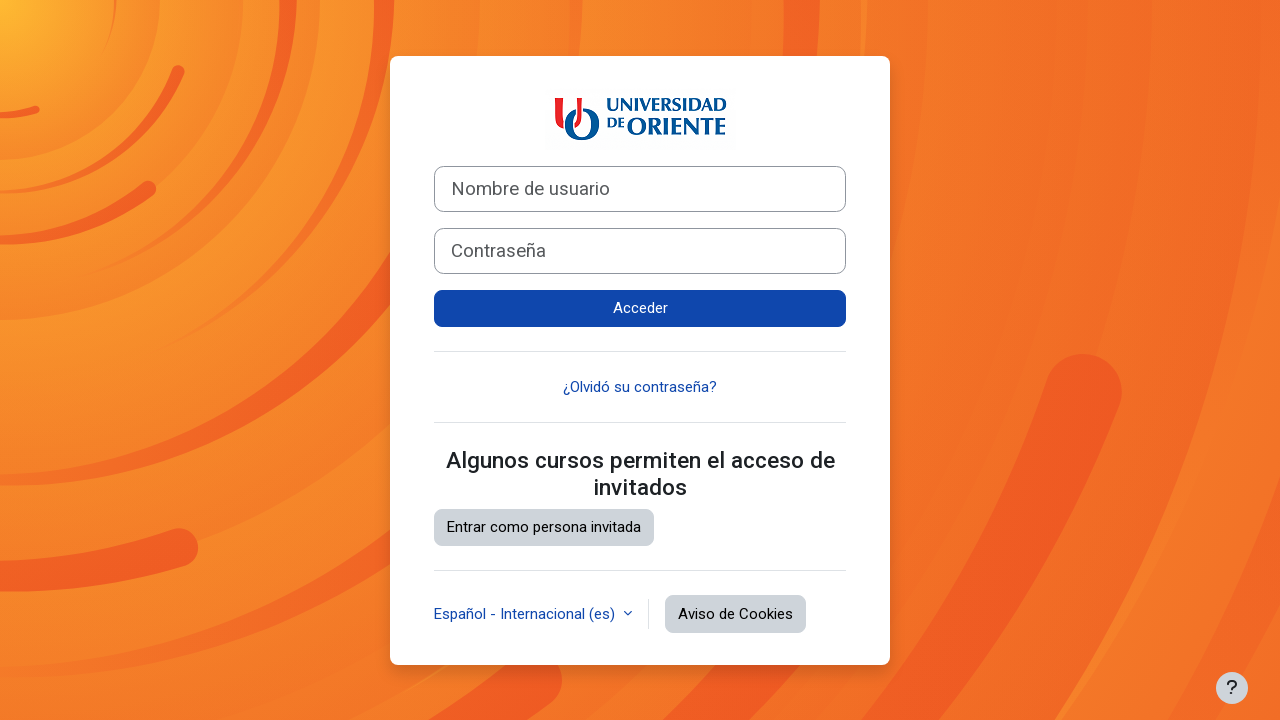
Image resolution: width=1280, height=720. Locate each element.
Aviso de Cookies (735, 614)
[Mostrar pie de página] (1232, 688)
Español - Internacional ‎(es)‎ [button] (526, 614)
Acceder (640, 308)
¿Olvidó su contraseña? (640, 387)
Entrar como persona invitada (544, 527)
